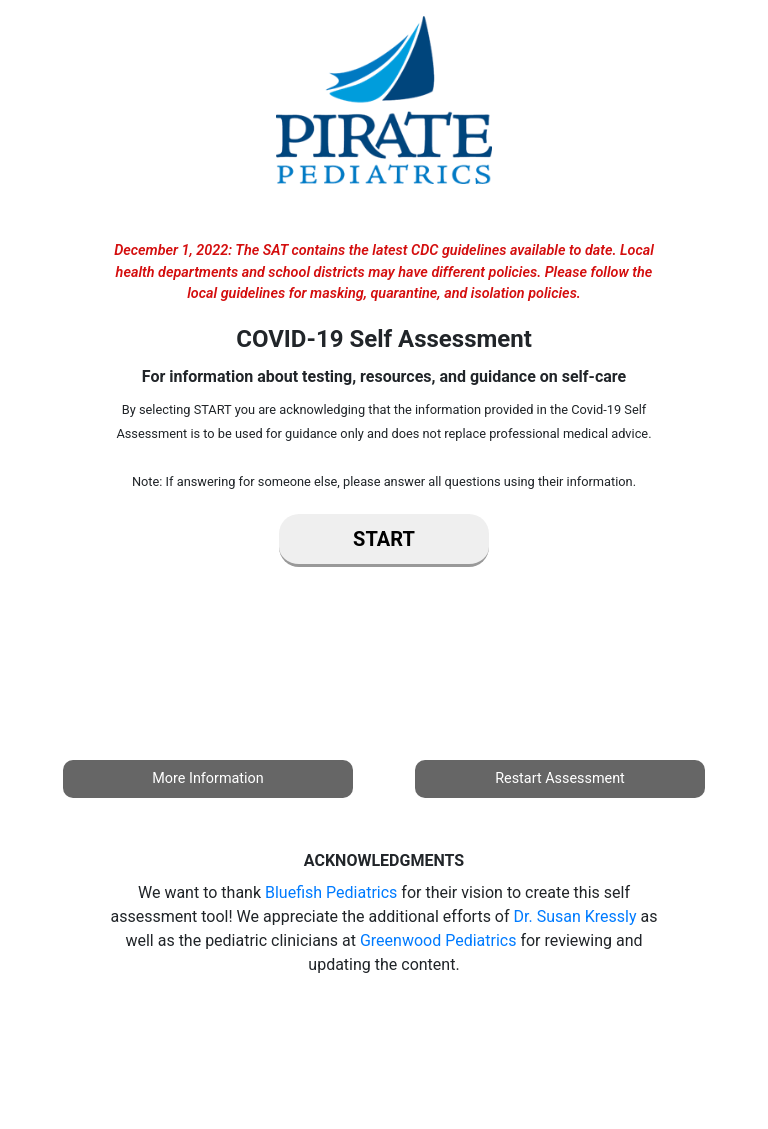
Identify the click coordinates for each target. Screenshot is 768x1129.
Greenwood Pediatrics (438, 940)
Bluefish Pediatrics (331, 892)
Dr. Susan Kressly (575, 916)
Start (384, 539)
